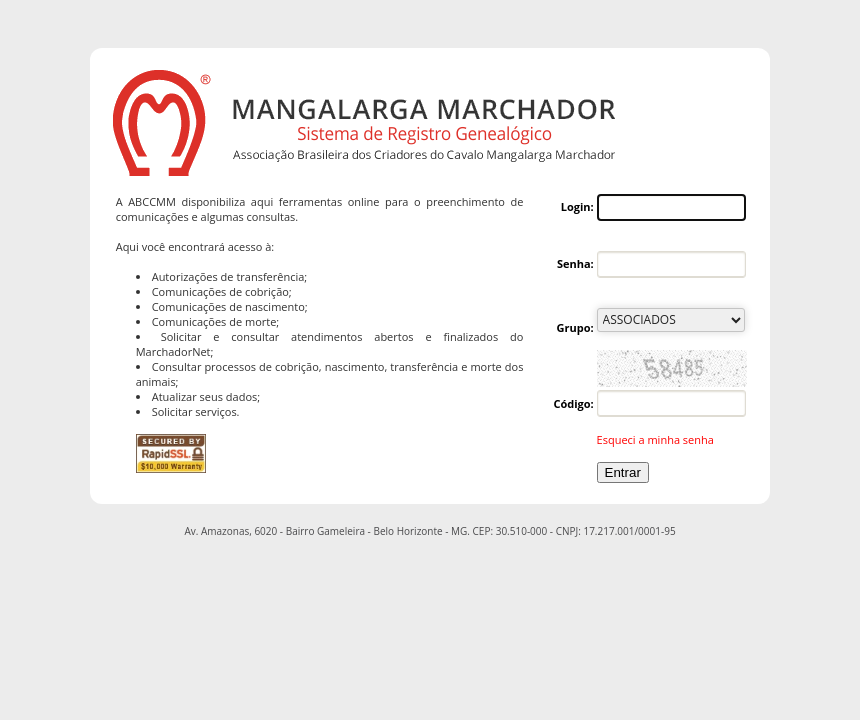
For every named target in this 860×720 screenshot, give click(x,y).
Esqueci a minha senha (655, 439)
